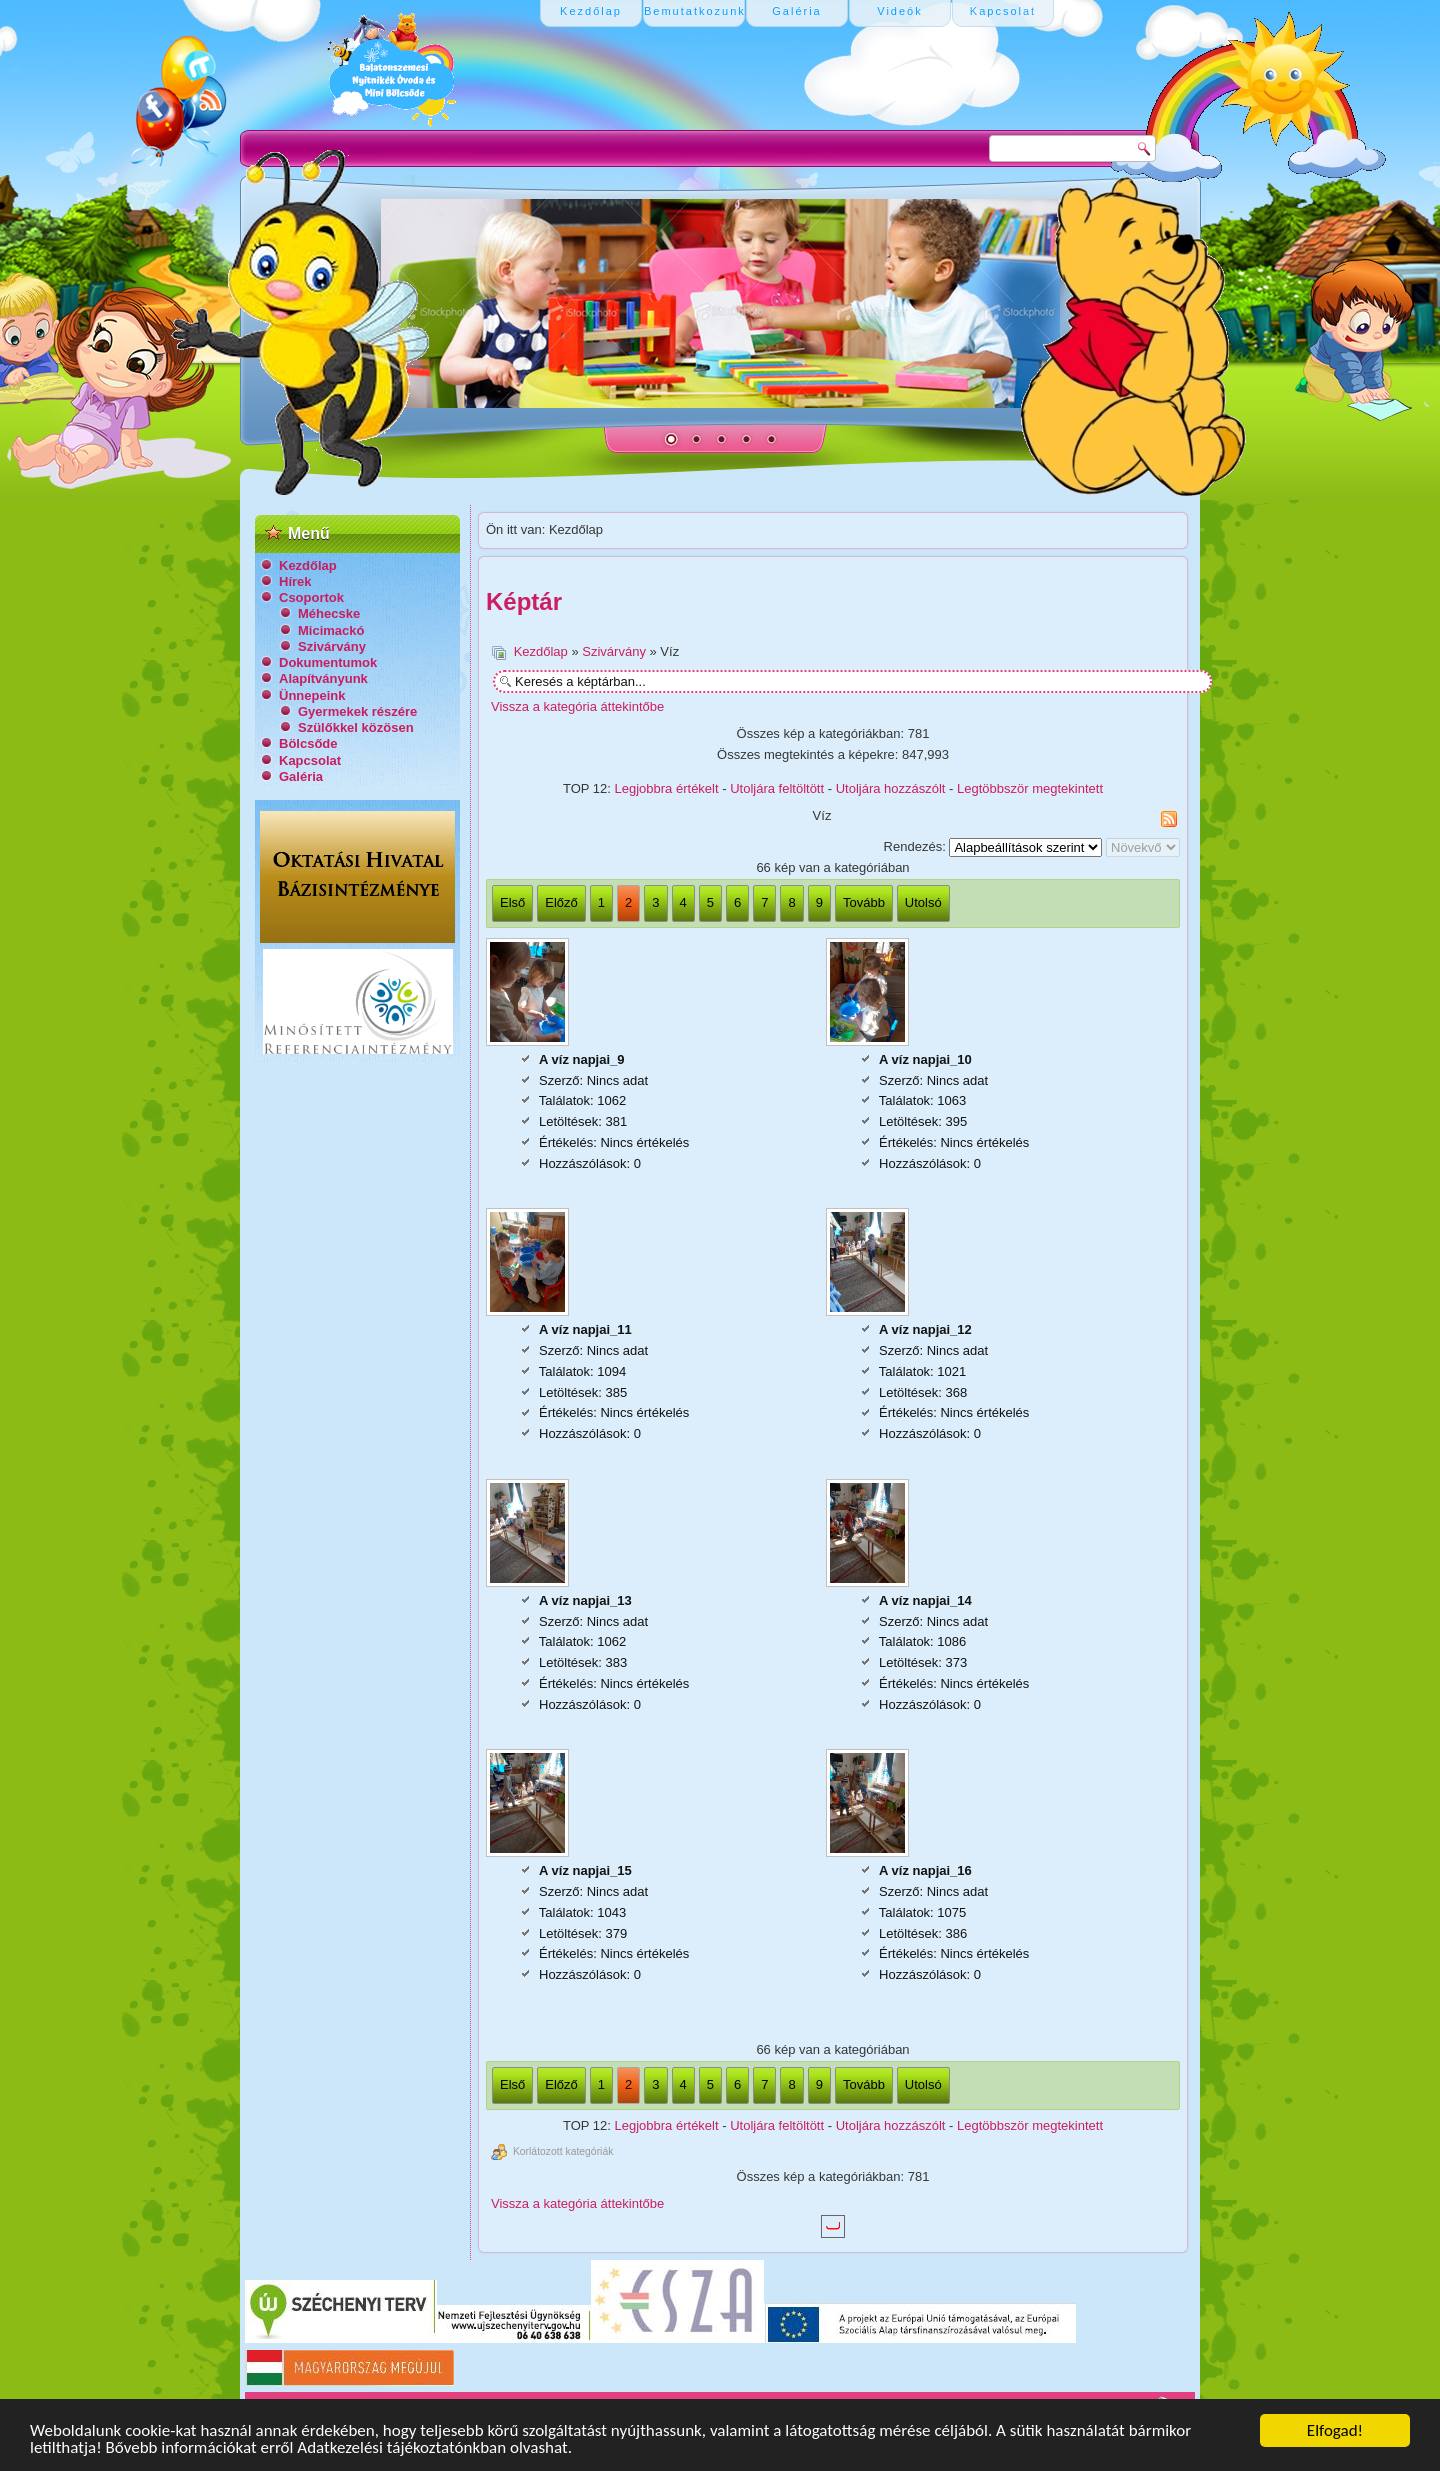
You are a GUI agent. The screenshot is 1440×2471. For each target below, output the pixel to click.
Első (512, 902)
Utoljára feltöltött (777, 788)
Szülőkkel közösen (356, 727)
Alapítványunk (323, 678)
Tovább (864, 902)
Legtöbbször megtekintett (1030, 788)
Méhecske (329, 613)
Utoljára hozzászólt (891, 788)
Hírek (295, 581)
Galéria (301, 776)
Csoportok (311, 597)
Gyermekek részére (357, 711)
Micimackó (331, 630)
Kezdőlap (308, 565)
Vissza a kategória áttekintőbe (577, 706)
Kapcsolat (310, 760)
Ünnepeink (312, 695)
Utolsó (923, 902)
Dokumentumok (328, 662)
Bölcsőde (308, 743)
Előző (561, 902)
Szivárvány (332, 646)
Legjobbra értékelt (667, 788)
